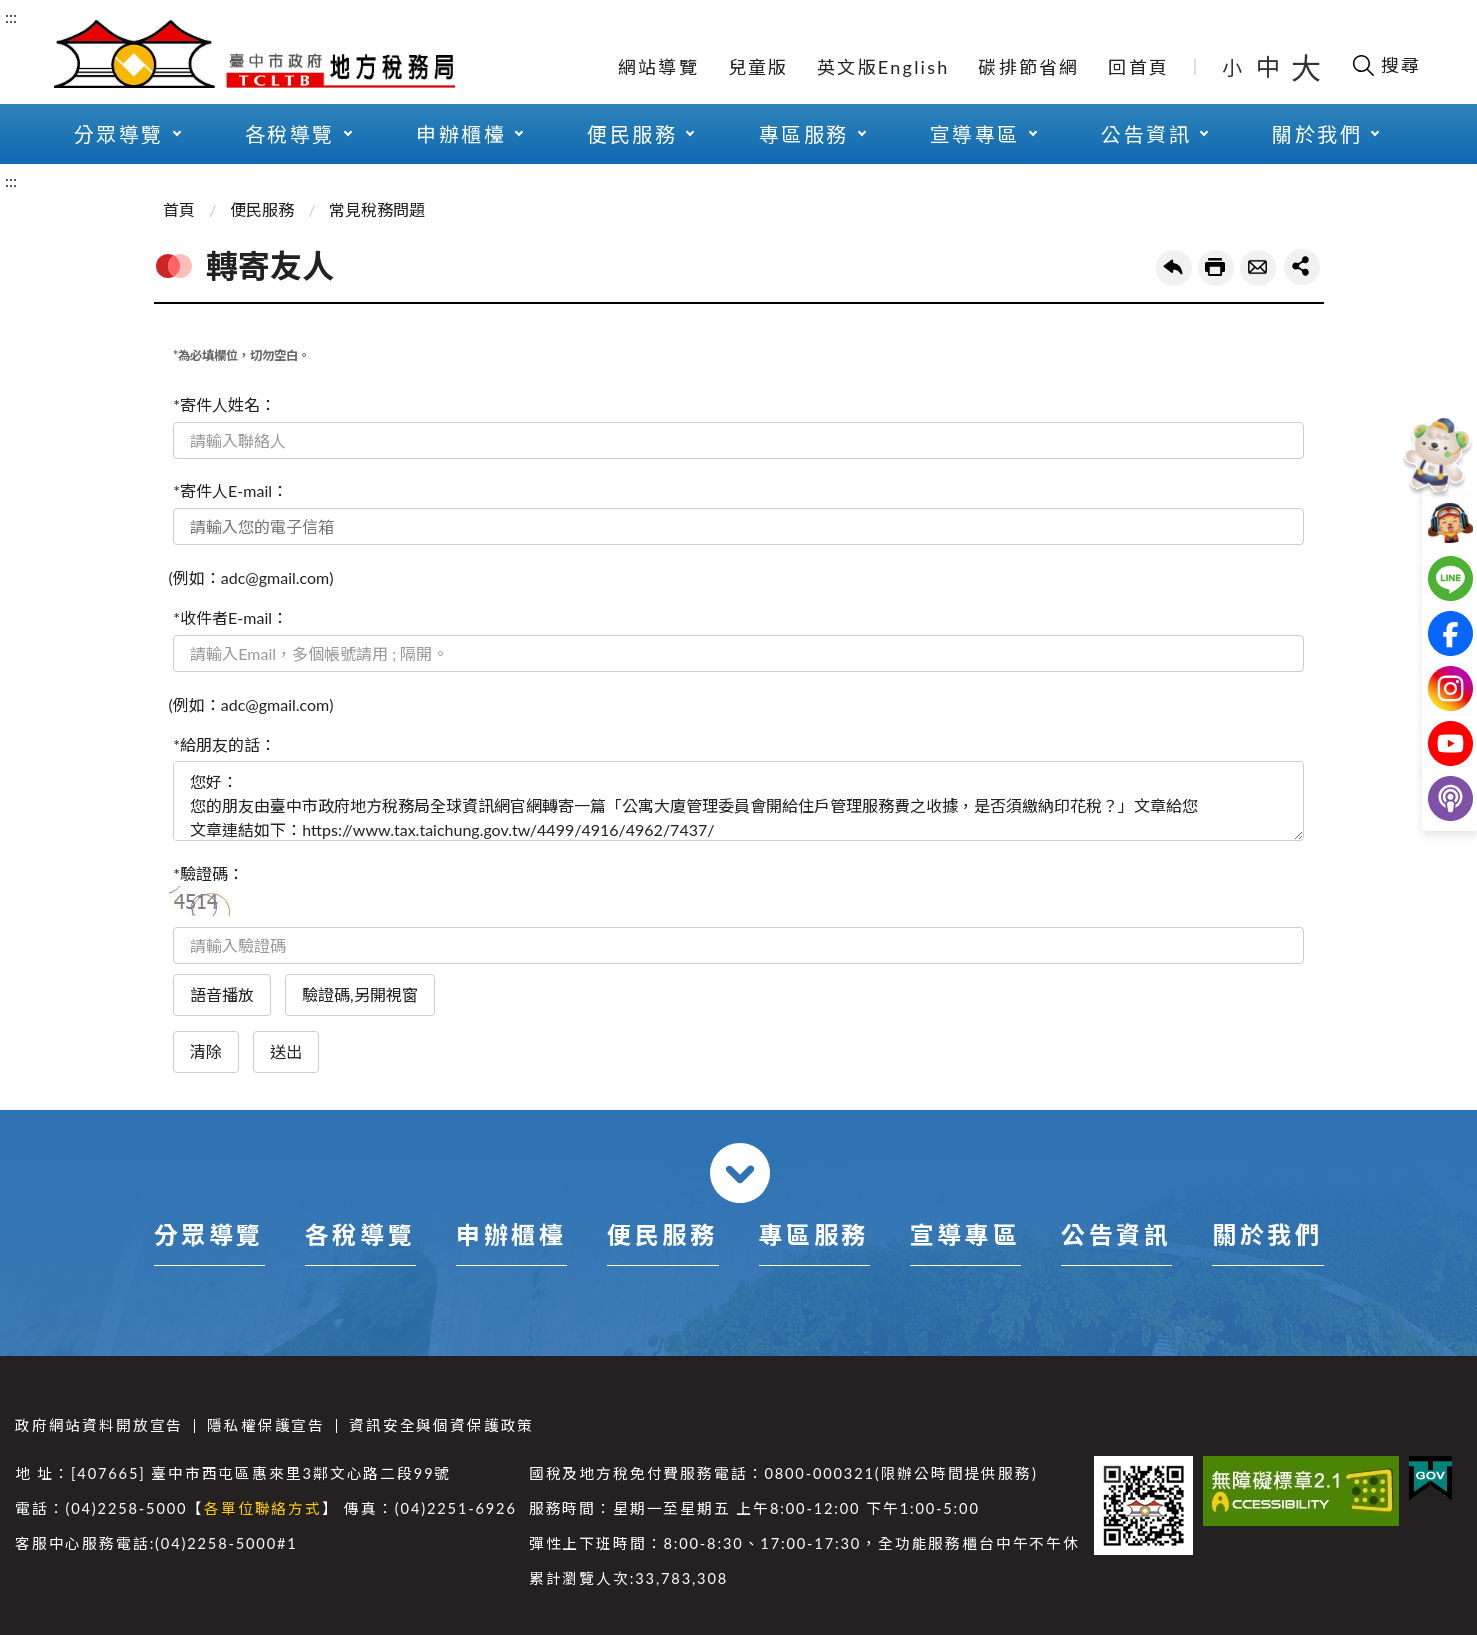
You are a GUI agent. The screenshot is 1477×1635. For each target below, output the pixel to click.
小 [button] (1233, 67)
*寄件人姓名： (224, 404)
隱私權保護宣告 (266, 1425)
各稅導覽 (290, 134)
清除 (206, 1051)
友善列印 (1216, 268)
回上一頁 (1174, 268)
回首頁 (1138, 67)
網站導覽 (658, 67)
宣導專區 (975, 134)
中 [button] (1270, 66)
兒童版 (758, 67)
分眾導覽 (119, 134)
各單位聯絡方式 (263, 1508)
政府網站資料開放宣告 (99, 1425)
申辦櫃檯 (461, 134)
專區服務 (804, 134)
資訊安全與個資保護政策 (441, 1425)
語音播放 (222, 994)
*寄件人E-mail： (230, 490)
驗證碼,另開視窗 (360, 994)
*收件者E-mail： (230, 617)
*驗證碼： (208, 873)
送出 (286, 1051)
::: (11, 16)
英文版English (883, 67)
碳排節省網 (1028, 67)
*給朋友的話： (224, 744)
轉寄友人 (1258, 268)
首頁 (179, 209)
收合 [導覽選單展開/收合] (740, 1173)
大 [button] (1306, 67)
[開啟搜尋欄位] (1385, 65)
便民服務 (632, 134)
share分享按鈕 (1302, 267)
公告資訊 (1146, 134)
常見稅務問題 (377, 209)
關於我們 (1317, 134)
